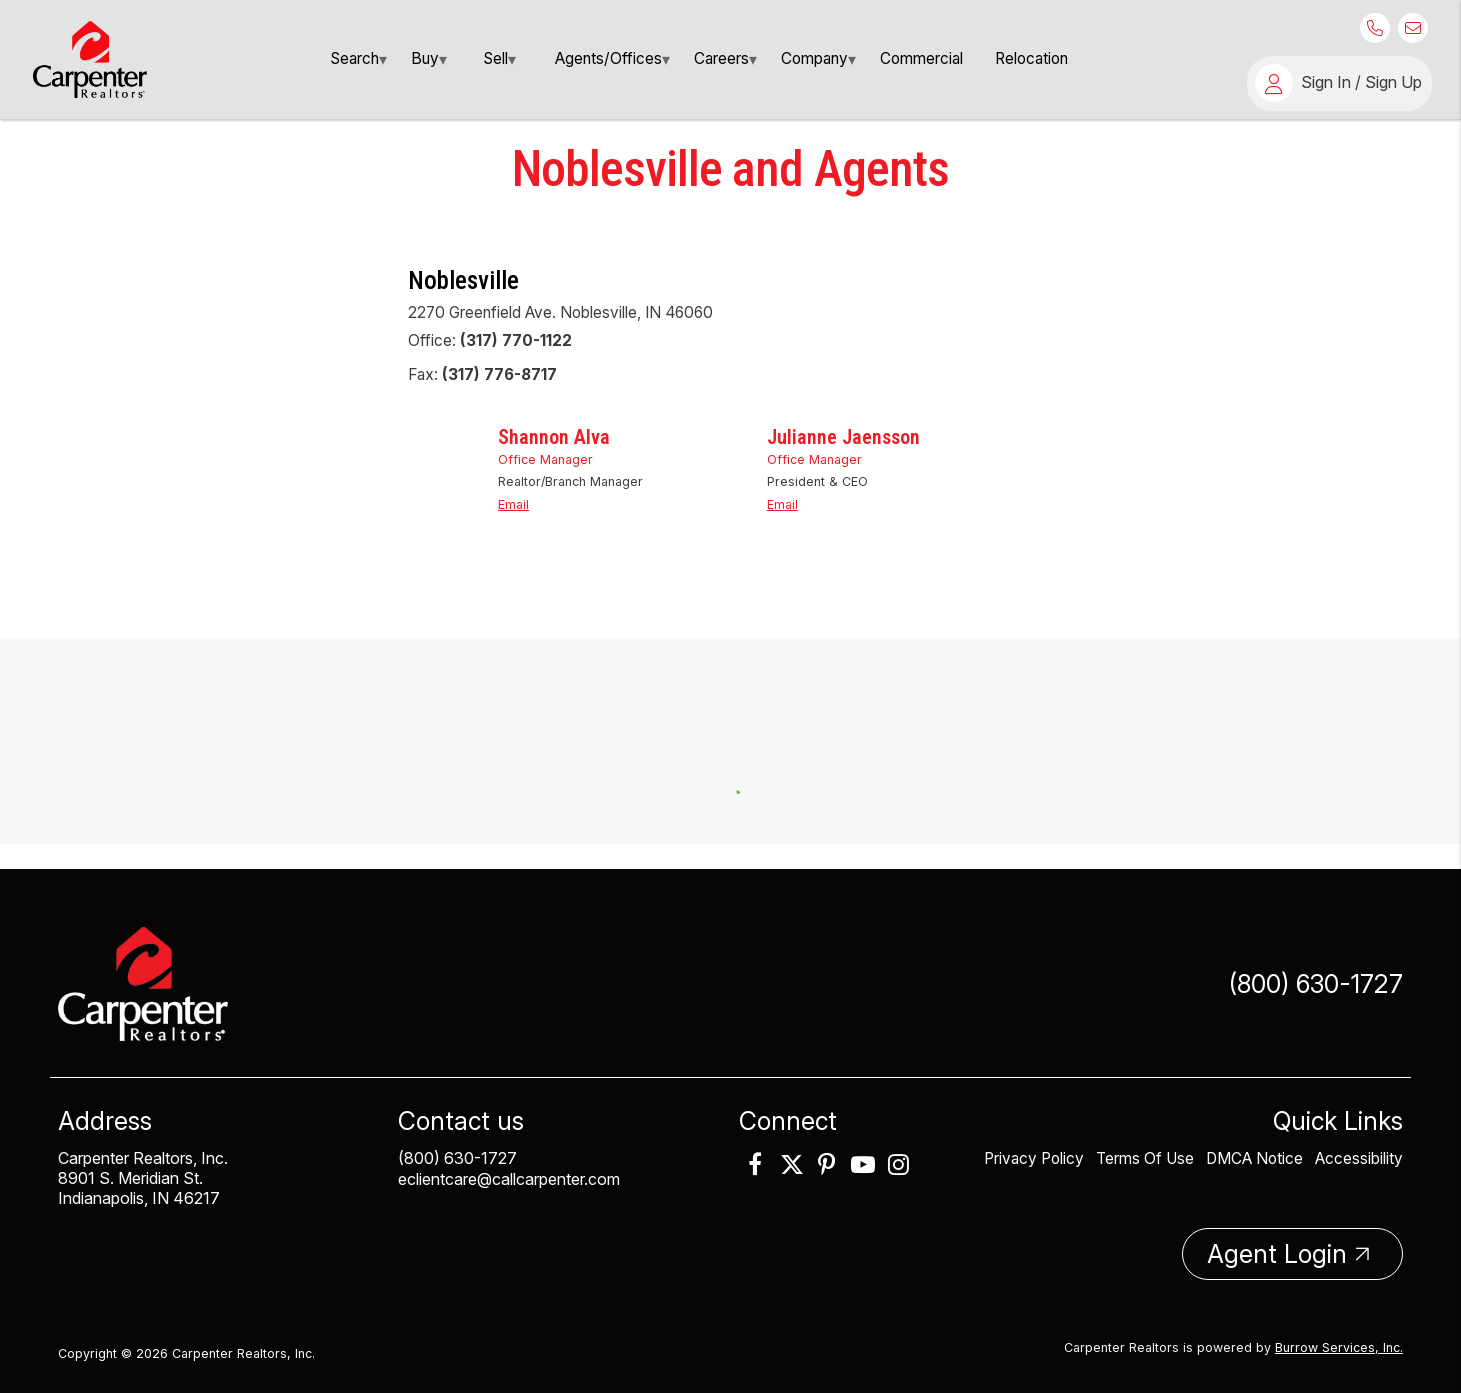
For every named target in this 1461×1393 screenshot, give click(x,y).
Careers (721, 58)
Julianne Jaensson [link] (843, 472)
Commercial (921, 58)
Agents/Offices (608, 58)
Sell (495, 58)
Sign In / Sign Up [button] (1361, 82)
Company (814, 58)
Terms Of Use (1145, 1148)
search (354, 58)
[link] (90, 58)
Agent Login (1277, 1244)
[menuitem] (354, 59)
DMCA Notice (1254, 1148)
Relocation (1031, 58)
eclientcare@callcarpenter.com (509, 1169)
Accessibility (1359, 1148)
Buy (425, 58)
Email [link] (513, 530)
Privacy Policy (1036, 1148)
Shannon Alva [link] (554, 472)
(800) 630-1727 (1316, 974)
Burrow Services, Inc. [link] (1339, 1337)
